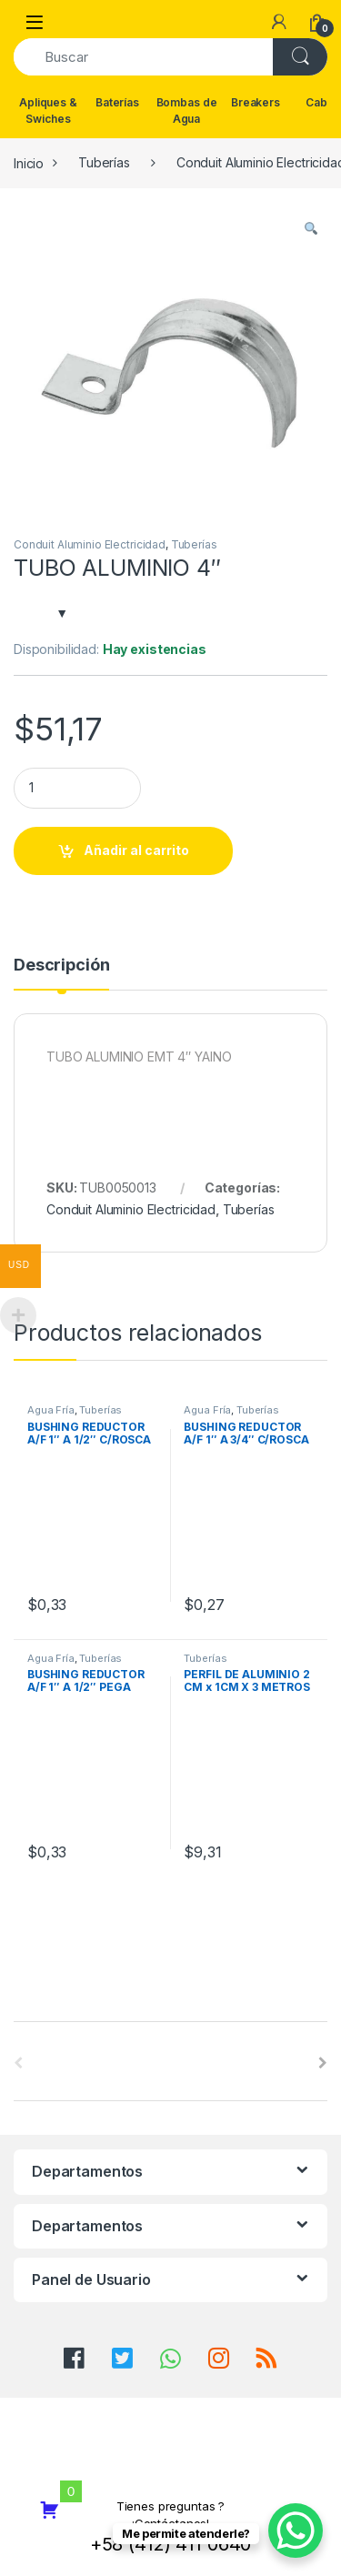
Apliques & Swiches (48, 111)
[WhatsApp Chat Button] (295, 2530)
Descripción (61, 965)
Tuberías (104, 162)
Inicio (29, 162)
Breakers (255, 102)
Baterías (117, 102)
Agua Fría (51, 1410)
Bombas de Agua (186, 111)
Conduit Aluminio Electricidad (89, 544)
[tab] (61, 973)
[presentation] (322, 2063)
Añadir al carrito (136, 850)
